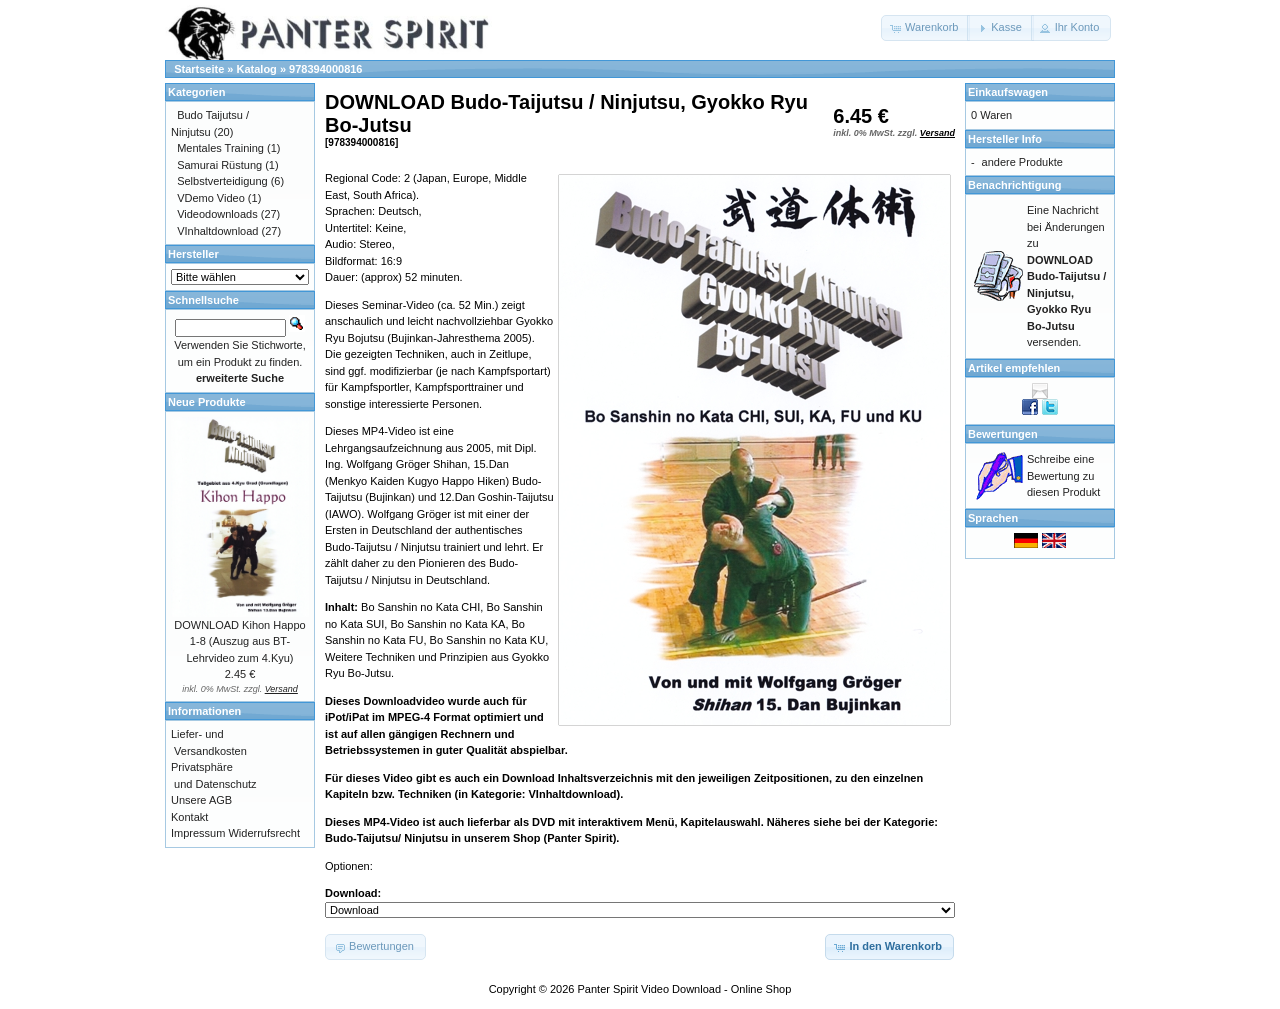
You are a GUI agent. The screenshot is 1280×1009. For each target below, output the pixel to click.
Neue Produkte (207, 402)
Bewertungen (1003, 434)
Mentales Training (220, 148)
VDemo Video (211, 198)
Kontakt (189, 817)
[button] (925, 28)
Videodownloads (217, 214)
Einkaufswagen (1008, 92)
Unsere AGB (201, 800)
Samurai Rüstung (219, 165)
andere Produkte (1022, 162)
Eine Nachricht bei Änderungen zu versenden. (1066, 276)
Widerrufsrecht (264, 833)
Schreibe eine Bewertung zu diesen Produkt (1063, 475)
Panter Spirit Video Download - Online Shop (685, 989)
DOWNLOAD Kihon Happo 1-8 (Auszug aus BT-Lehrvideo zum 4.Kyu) (239, 641)
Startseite (199, 69)
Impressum (198, 833)
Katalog (257, 69)
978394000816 (325, 69)
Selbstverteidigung (222, 181)
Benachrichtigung (1015, 185)
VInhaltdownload (217, 231)
